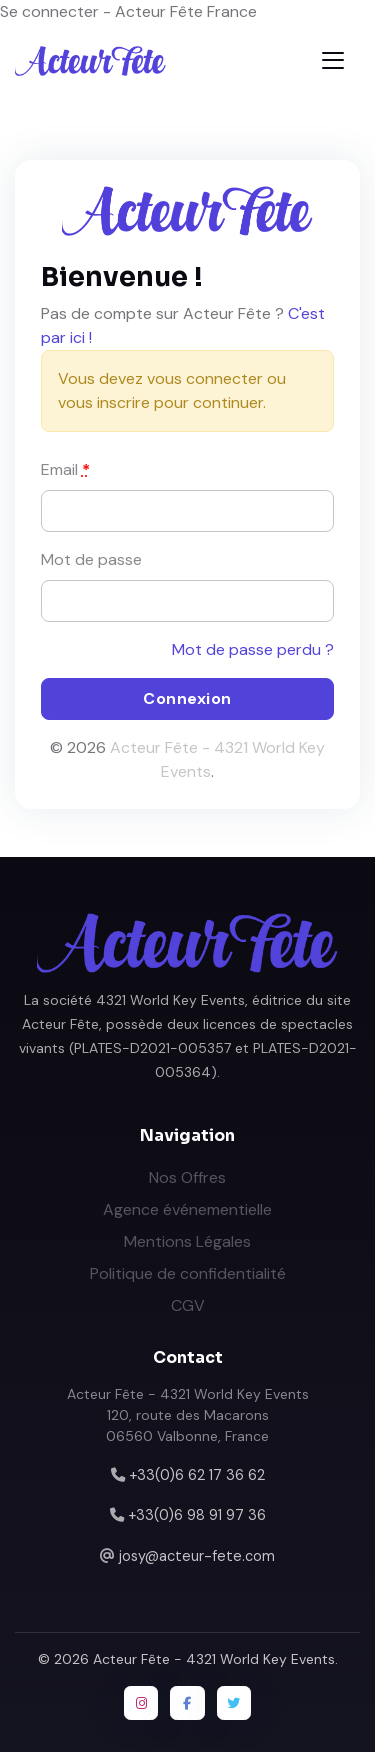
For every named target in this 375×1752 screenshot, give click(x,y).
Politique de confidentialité (188, 1273)
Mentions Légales (187, 1241)
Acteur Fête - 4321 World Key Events (214, 1659)
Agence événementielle (187, 1209)
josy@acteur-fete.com (197, 1556)
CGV (188, 1305)
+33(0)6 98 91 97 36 (197, 1515)
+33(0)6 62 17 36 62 (197, 1475)
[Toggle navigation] (333, 60)
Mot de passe (91, 559)
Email (65, 469)
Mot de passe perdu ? (253, 649)
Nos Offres (187, 1177)
